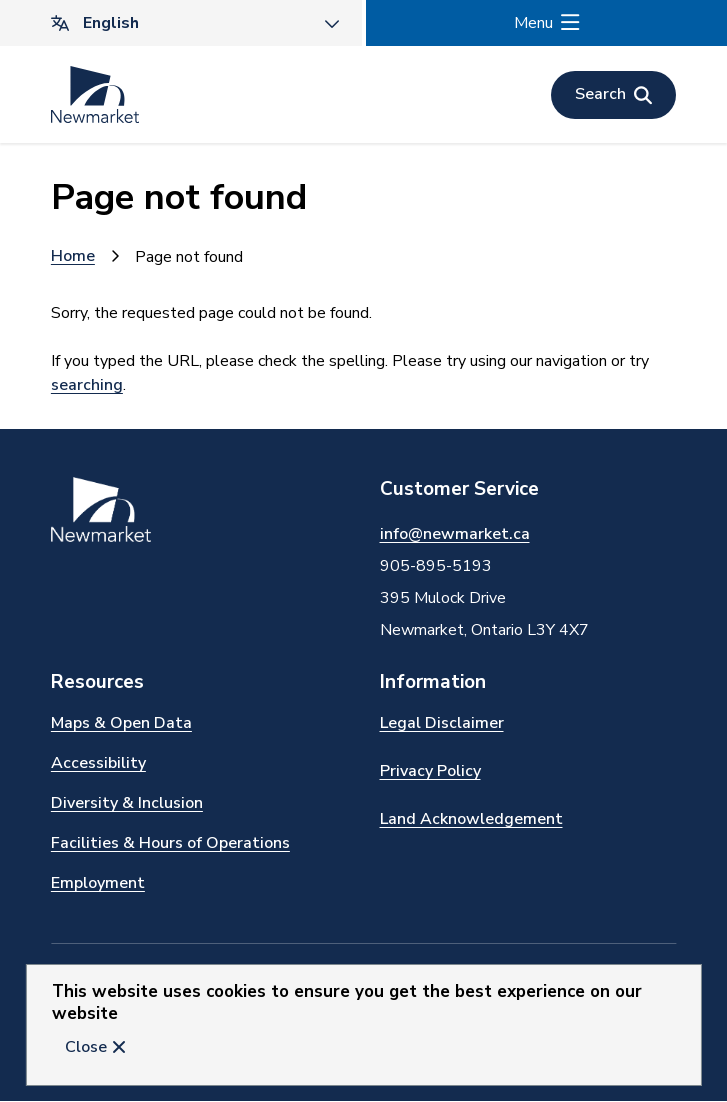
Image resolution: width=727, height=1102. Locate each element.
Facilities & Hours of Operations (170, 843)
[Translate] (181, 23)
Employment (98, 883)
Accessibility (98, 763)
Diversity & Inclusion (127, 803)
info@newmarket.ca (455, 534)
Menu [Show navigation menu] (533, 23)
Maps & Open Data (121, 723)
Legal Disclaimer (442, 723)
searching (87, 385)
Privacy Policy (430, 771)
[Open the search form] (613, 95)
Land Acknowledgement (471, 819)
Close (86, 1047)
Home (73, 256)
